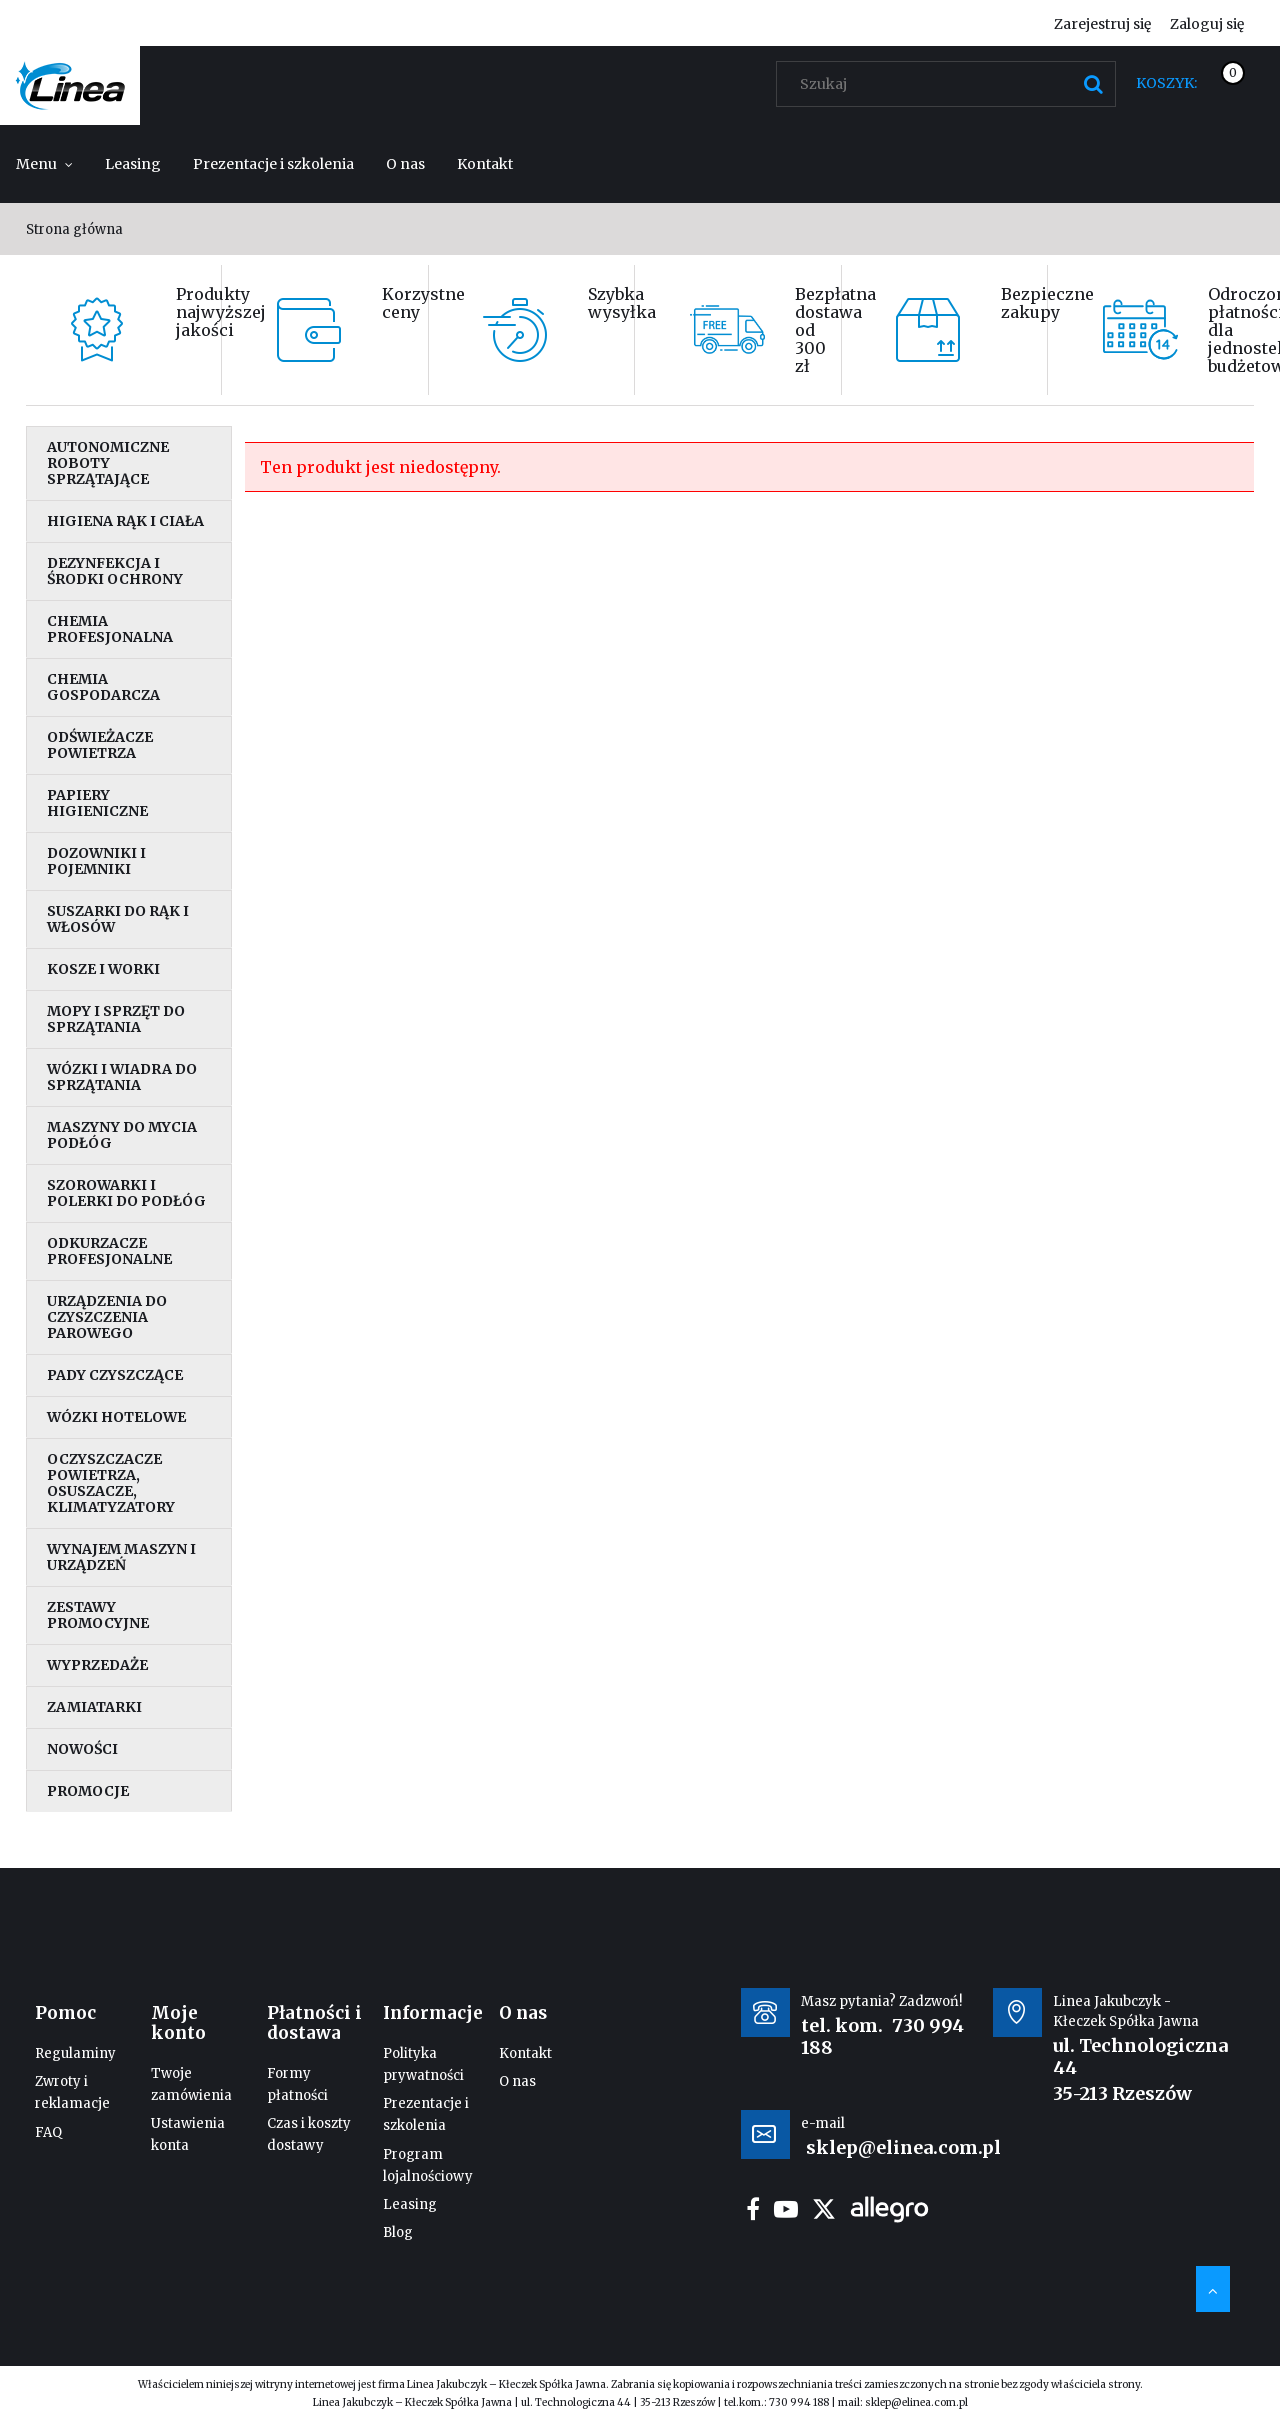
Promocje (88, 1791)
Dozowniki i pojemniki (96, 861)
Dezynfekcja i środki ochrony (115, 571)
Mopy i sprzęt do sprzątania (116, 1019)
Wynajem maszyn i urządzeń (121, 1557)
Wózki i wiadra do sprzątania (122, 1077)
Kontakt (525, 2053)
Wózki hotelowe (116, 1417)
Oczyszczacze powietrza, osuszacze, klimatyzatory (111, 1483)
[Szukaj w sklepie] (950, 84)
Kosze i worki (103, 969)
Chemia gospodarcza (103, 687)
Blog (398, 2232)
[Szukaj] (1093, 84)
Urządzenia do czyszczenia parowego (107, 1317)
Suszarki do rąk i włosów (118, 919)
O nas (517, 2081)
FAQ (48, 2132)
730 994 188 (799, 2402)
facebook (753, 2209)
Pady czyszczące (115, 1375)
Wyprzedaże (97, 1665)
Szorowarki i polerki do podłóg (126, 1193)
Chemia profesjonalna (110, 629)
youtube (786, 2209)
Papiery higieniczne (97, 803)
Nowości (82, 1749)
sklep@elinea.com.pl (916, 2402)
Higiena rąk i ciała (125, 521)
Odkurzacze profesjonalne (109, 1251)
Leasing (410, 2204)
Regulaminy (75, 2053)
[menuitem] (44, 164)
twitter (824, 2209)
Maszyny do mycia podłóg (122, 1135)
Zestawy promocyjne (98, 1615)
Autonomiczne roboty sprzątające (108, 463)
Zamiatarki (94, 1707)
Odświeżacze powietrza (100, 745)
